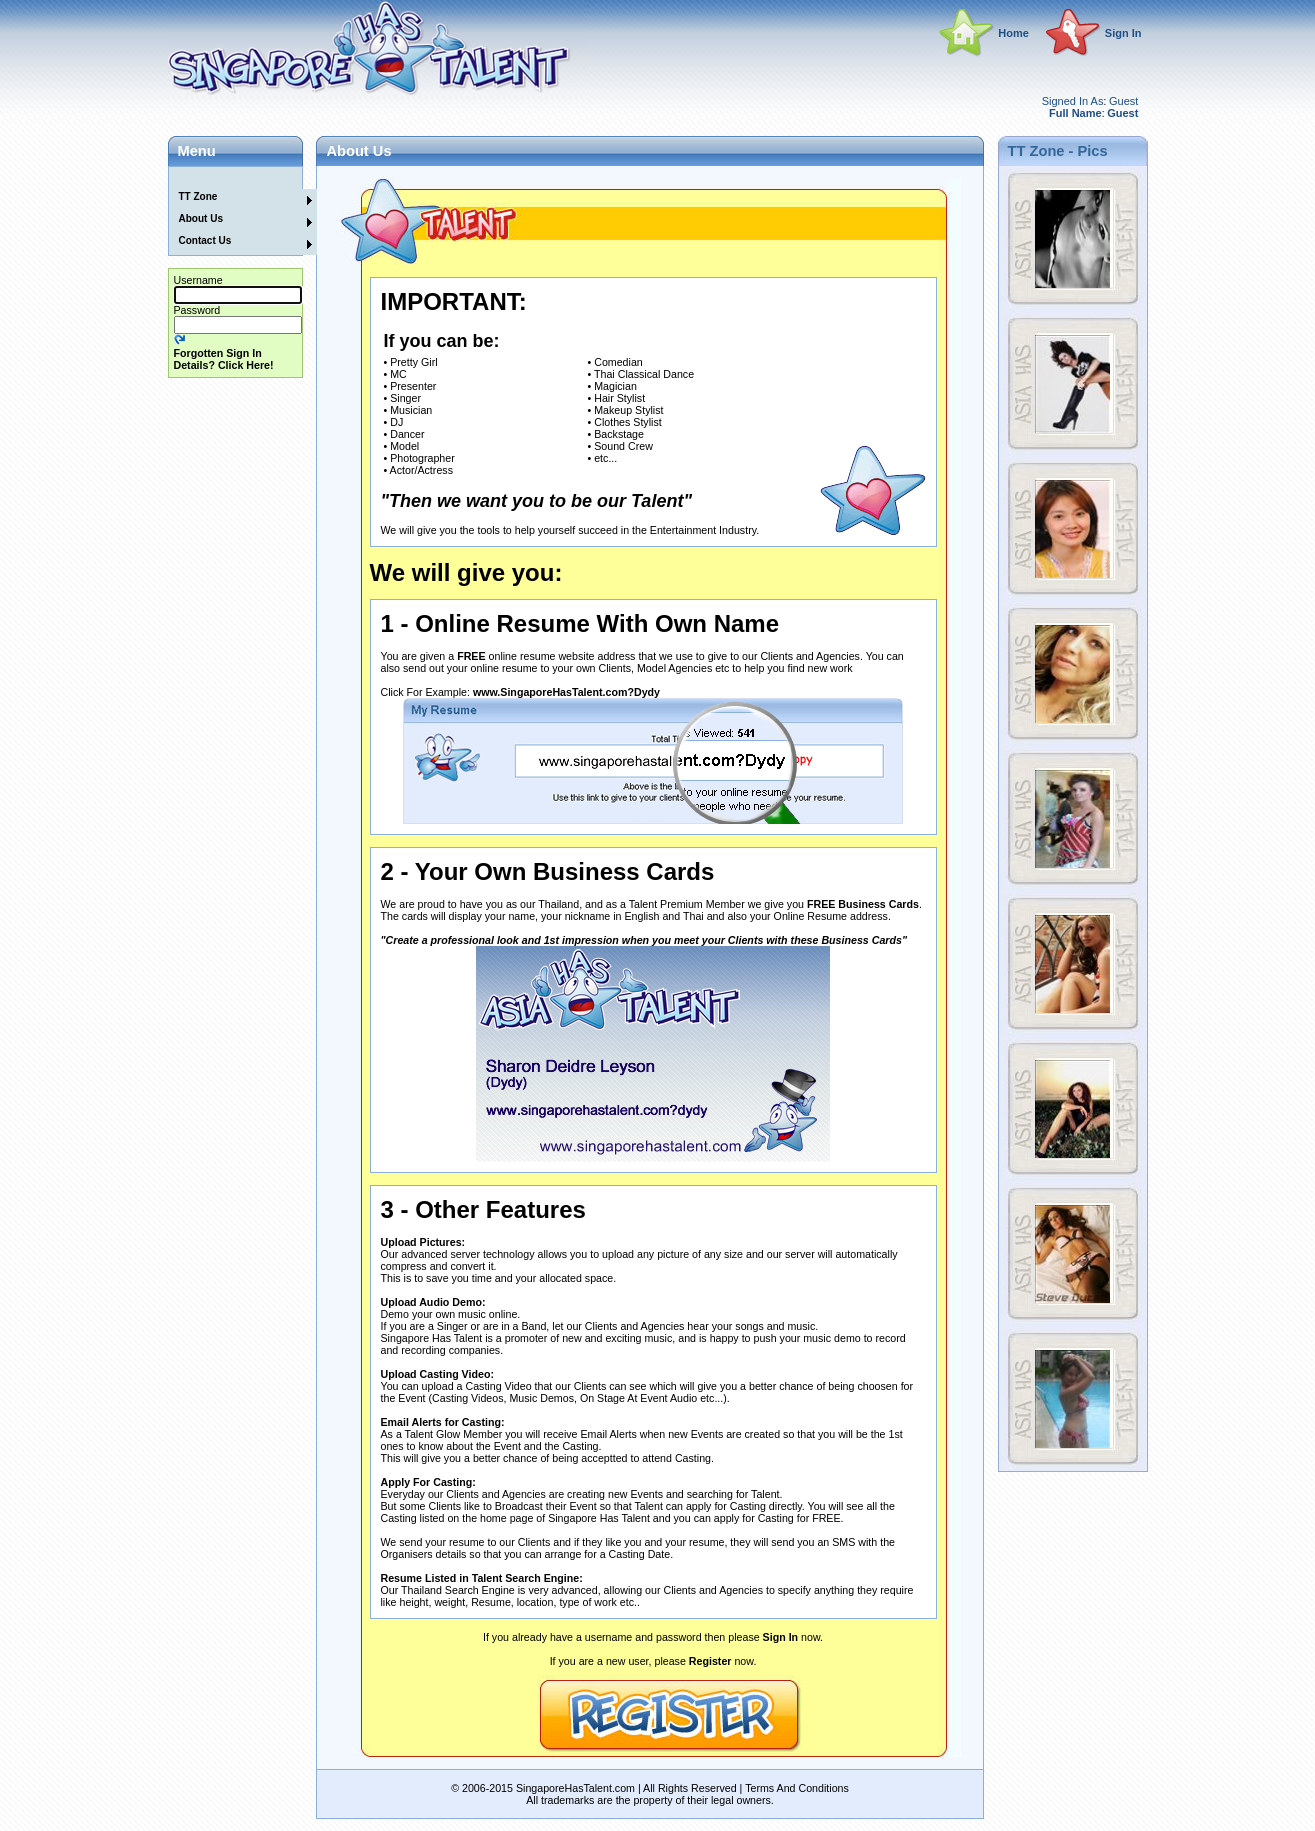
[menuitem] (231, 178)
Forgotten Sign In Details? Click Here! (224, 359)
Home (1013, 33)
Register (710, 1661)
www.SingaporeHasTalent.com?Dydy (566, 692)
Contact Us (205, 240)
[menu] (231, 211)
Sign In (1123, 33)
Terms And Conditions (797, 1788)
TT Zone (198, 196)
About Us (201, 218)
